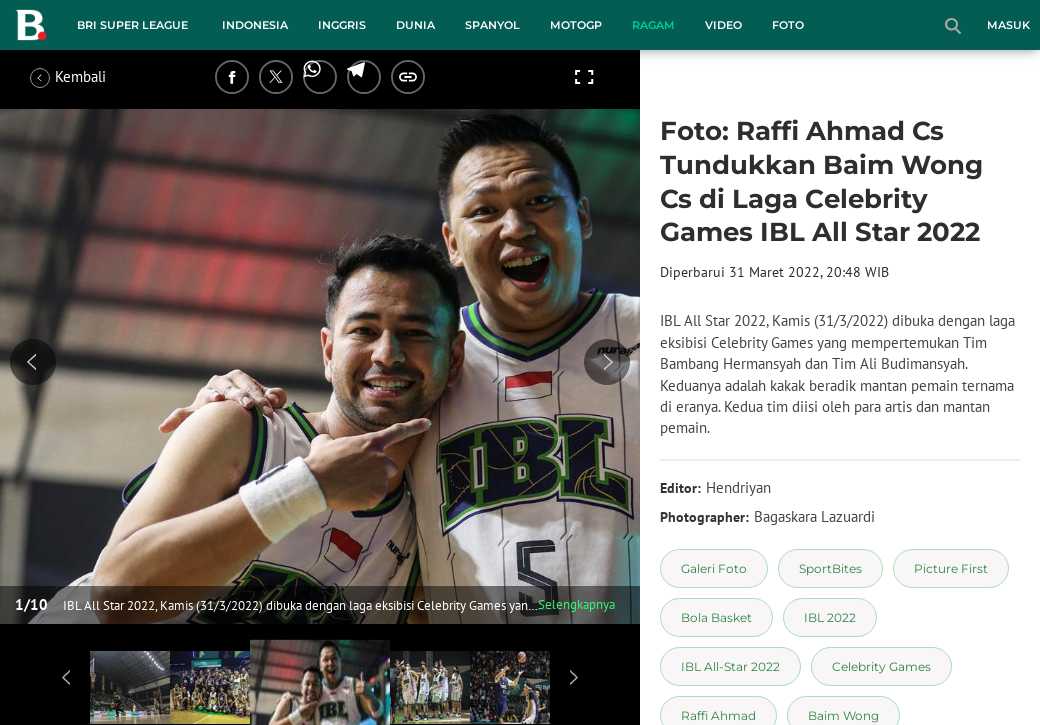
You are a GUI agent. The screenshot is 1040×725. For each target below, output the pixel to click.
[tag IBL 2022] (830, 617)
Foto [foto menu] (788, 25)
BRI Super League (132, 25)
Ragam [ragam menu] (653, 25)
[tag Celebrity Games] (881, 666)
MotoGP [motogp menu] (576, 25)
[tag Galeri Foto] (714, 568)
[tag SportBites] (830, 568)
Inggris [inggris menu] (342, 25)
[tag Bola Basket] (716, 617)
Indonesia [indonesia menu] (255, 25)
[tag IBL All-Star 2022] (730, 666)
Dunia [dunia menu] (415, 25)
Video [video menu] (723, 25)
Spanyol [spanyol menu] (492, 25)
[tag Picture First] (951, 568)
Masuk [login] (1008, 25)
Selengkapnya (576, 604)
